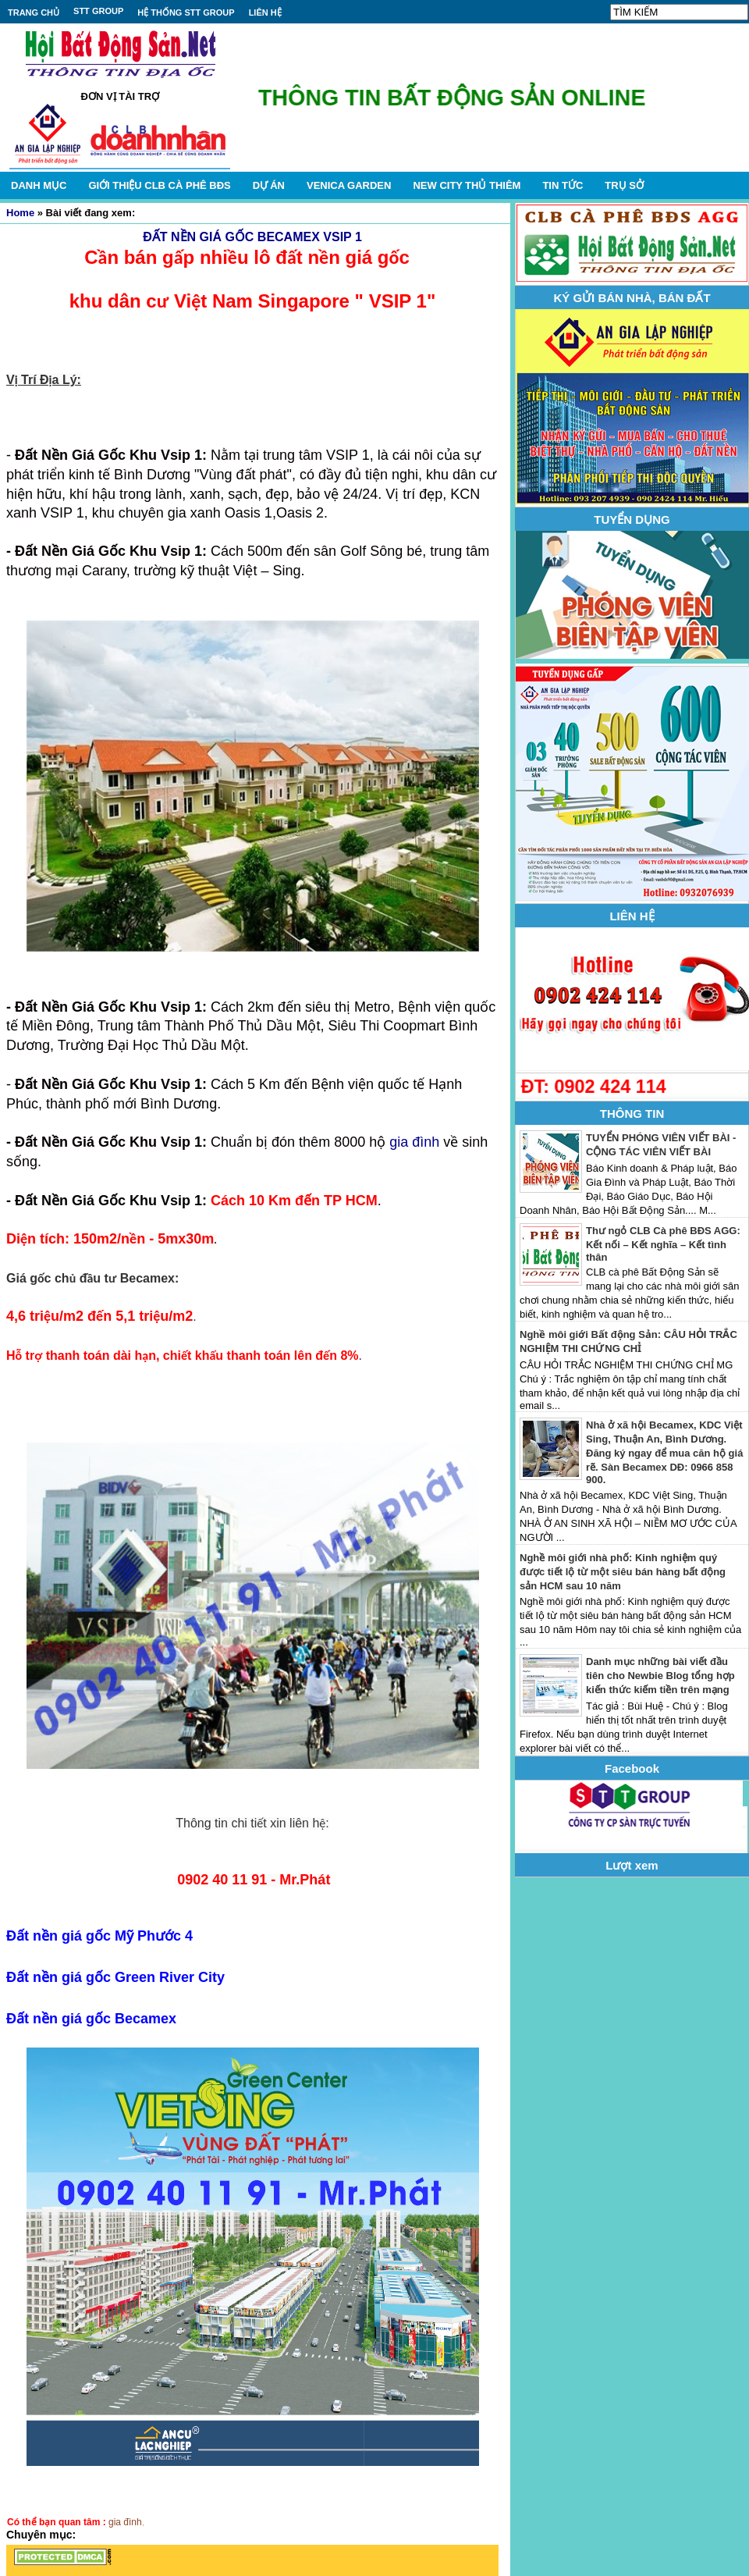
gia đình (414, 1142)
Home (20, 213)
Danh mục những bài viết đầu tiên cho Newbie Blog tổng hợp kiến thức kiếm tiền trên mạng (660, 1675)
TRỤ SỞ (624, 185)
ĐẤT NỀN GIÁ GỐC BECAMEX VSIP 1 (252, 237)
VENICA (349, 185)
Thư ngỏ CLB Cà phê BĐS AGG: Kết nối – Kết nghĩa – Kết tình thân (663, 1244)
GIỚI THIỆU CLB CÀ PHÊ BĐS (159, 185)
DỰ (269, 185)
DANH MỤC (38, 185)
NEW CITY (466, 185)
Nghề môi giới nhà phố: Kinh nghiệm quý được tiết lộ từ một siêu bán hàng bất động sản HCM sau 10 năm (623, 1572)
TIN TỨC (562, 185)
